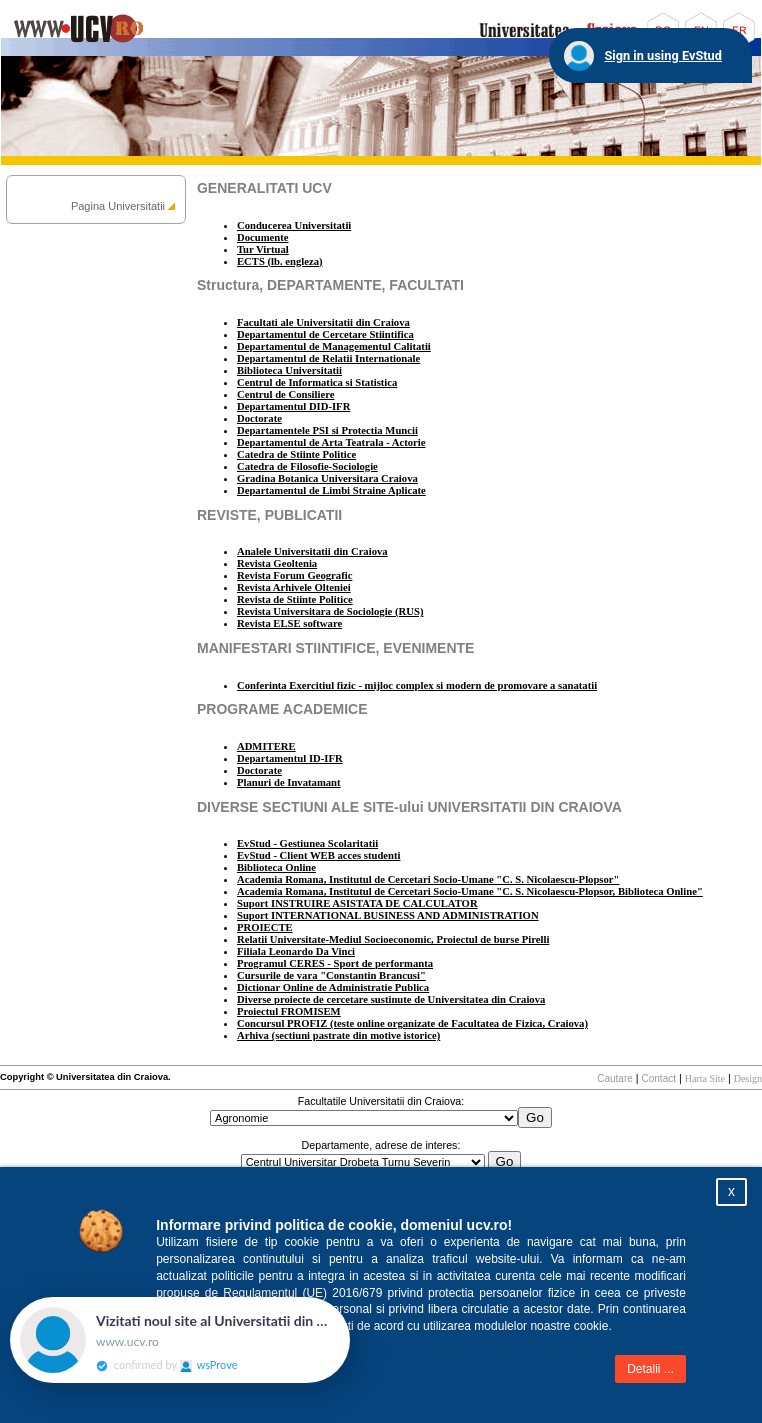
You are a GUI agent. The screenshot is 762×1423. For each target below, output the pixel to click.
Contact (659, 1078)
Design (748, 1078)
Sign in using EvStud (663, 55)
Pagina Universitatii (118, 206)
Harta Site (705, 1078)
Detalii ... (650, 1369)
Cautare (615, 1078)
